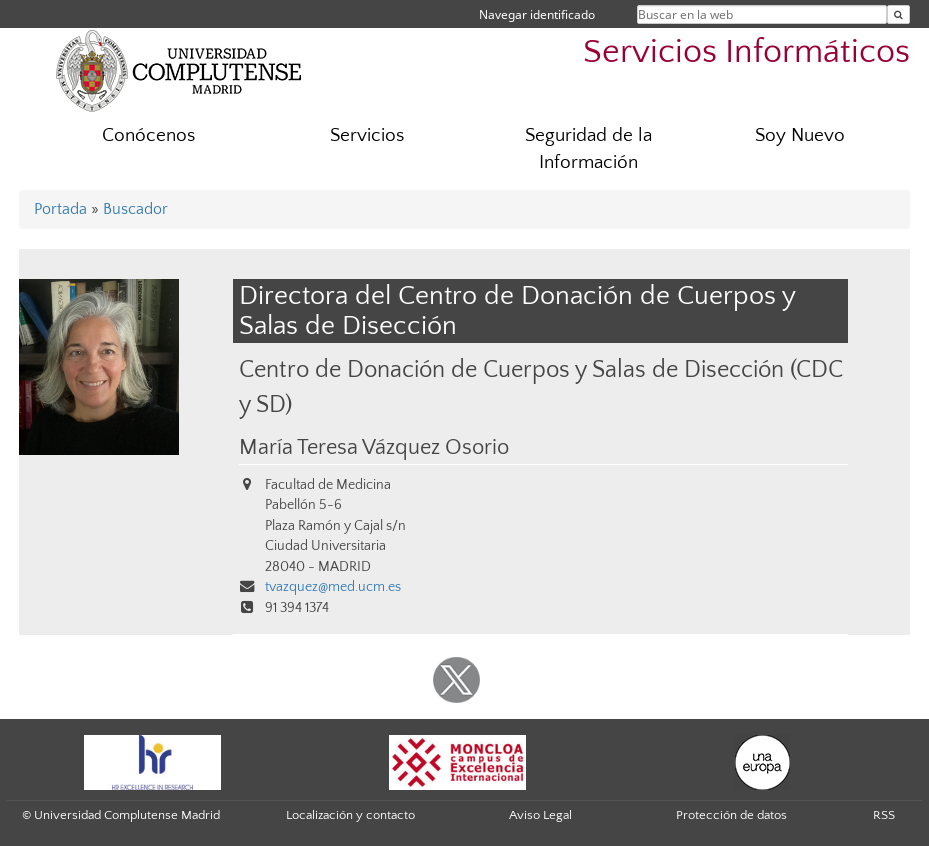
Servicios (367, 135)
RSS (884, 815)
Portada (60, 209)
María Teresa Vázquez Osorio (374, 448)
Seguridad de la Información (588, 149)
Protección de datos (731, 815)
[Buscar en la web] (898, 14)
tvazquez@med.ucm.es (333, 587)
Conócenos (148, 135)
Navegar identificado (537, 14)
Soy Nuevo (800, 135)
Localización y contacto (350, 815)
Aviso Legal (540, 815)
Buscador (135, 209)
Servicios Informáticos (746, 52)
